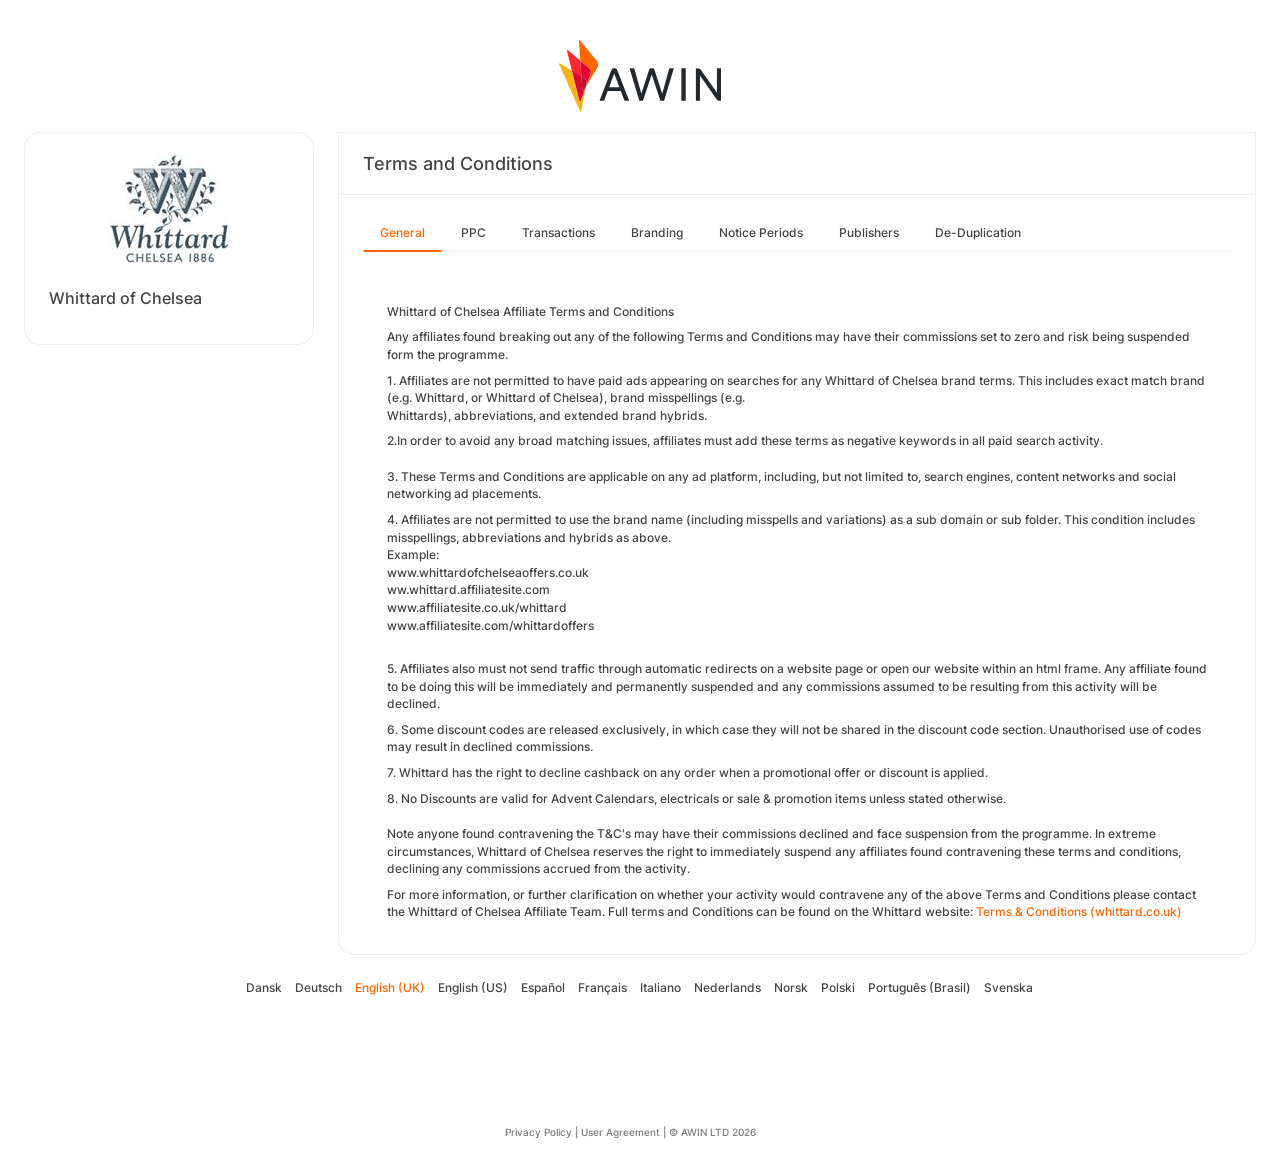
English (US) (473, 987)
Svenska (1008, 987)
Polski (838, 987)
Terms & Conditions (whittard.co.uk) (1079, 911)
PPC (473, 232)
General (402, 232)
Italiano (660, 987)
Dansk (264, 987)
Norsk (791, 987)
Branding (657, 232)
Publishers (869, 232)
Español (543, 987)
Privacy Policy (538, 1132)
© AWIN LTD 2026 (712, 1132)
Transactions (558, 232)
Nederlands (727, 987)
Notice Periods (761, 232)
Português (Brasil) (919, 987)
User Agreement (620, 1132)
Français (602, 987)
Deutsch (318, 987)
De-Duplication (978, 232)
